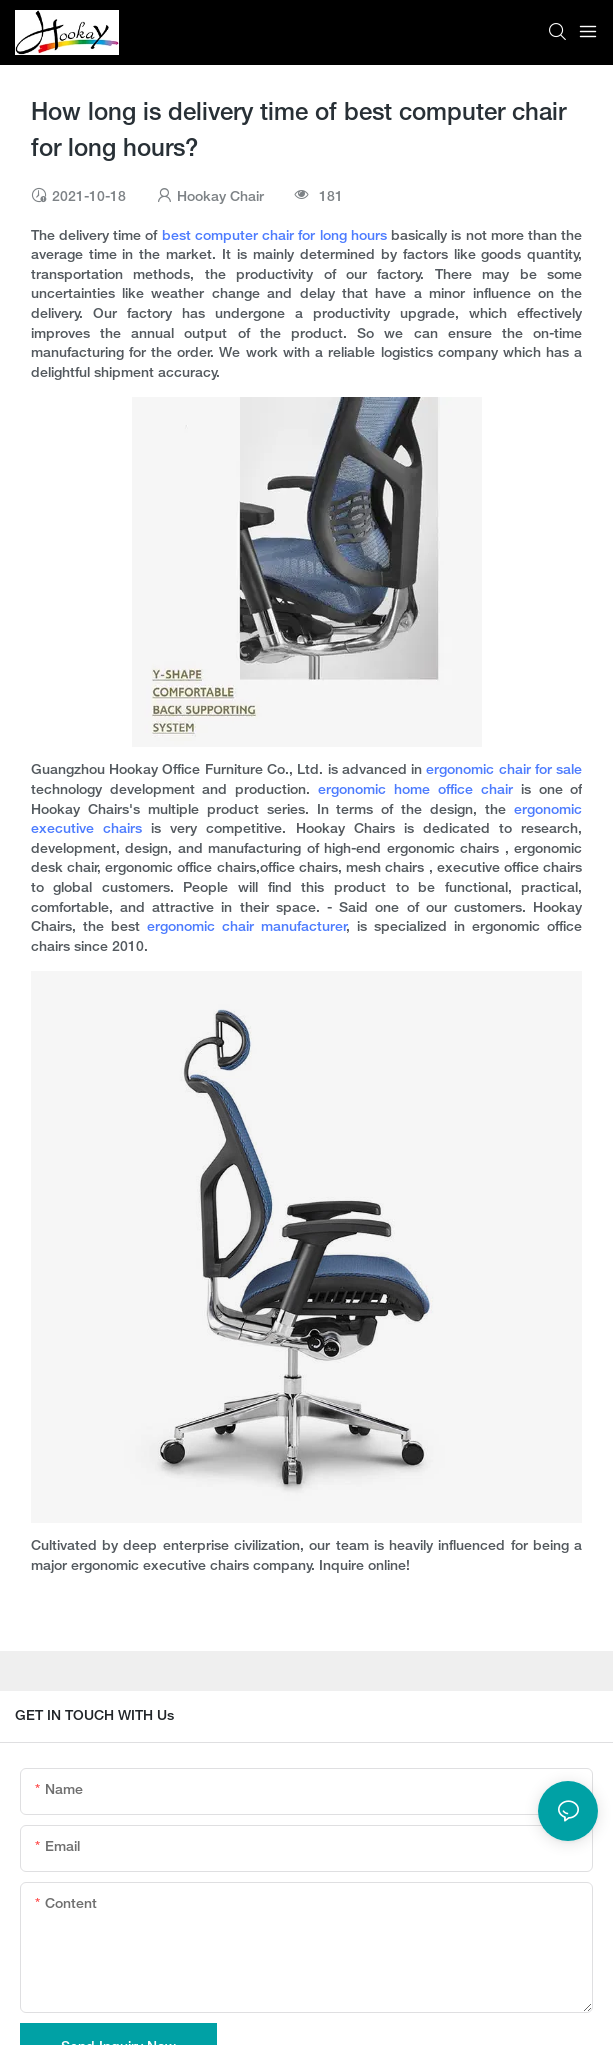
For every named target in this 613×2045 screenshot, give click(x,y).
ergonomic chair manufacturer (247, 927)
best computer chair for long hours (274, 236)
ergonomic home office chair (415, 790)
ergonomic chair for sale (504, 770)
